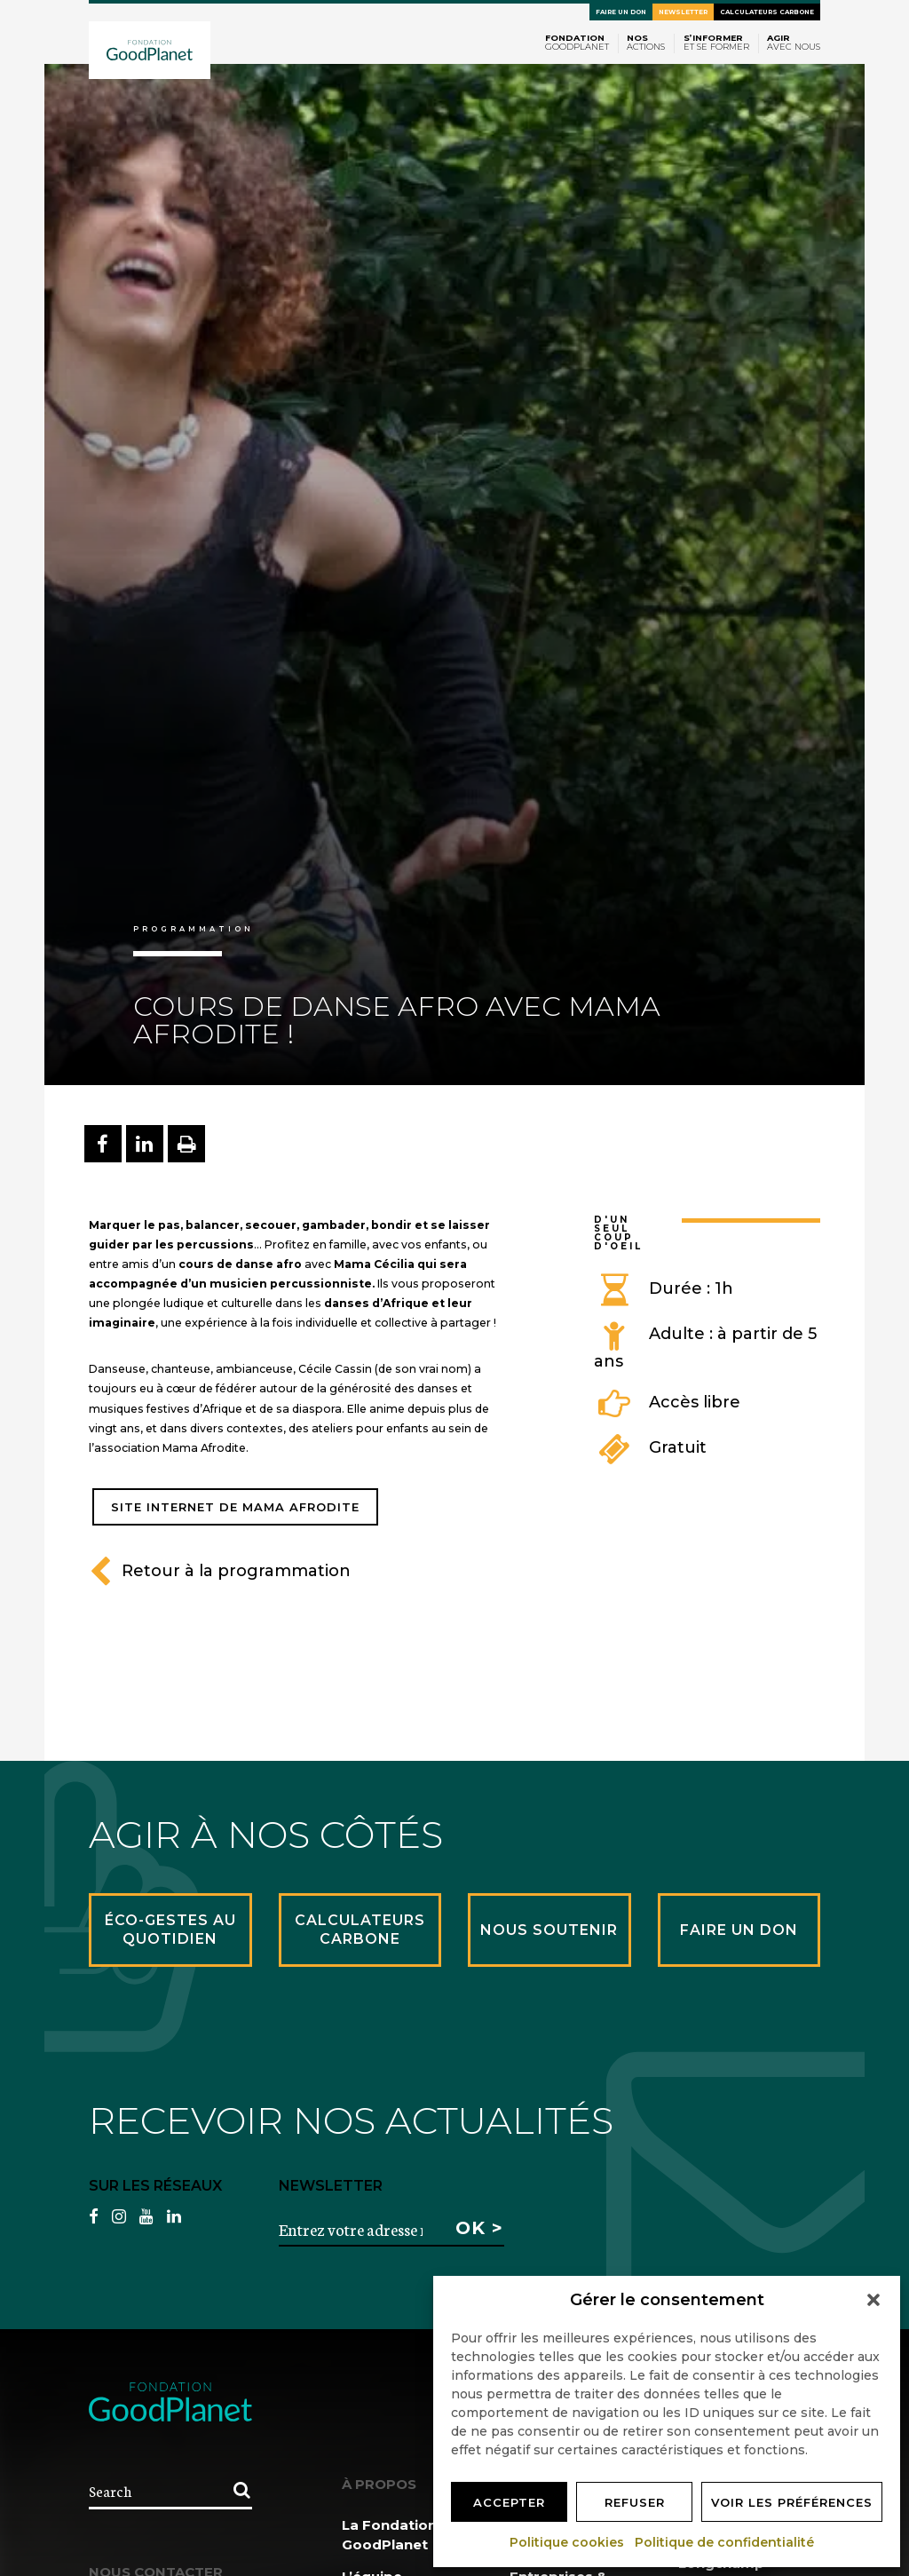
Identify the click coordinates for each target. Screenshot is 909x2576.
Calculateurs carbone (767, 12)
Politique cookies (568, 2542)
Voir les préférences (792, 2502)
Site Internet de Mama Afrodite (235, 1507)
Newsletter (683, 12)
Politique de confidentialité (725, 2542)
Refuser (635, 2502)
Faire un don (621, 12)
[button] (873, 2300)
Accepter (509, 2502)
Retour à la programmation (220, 1571)
